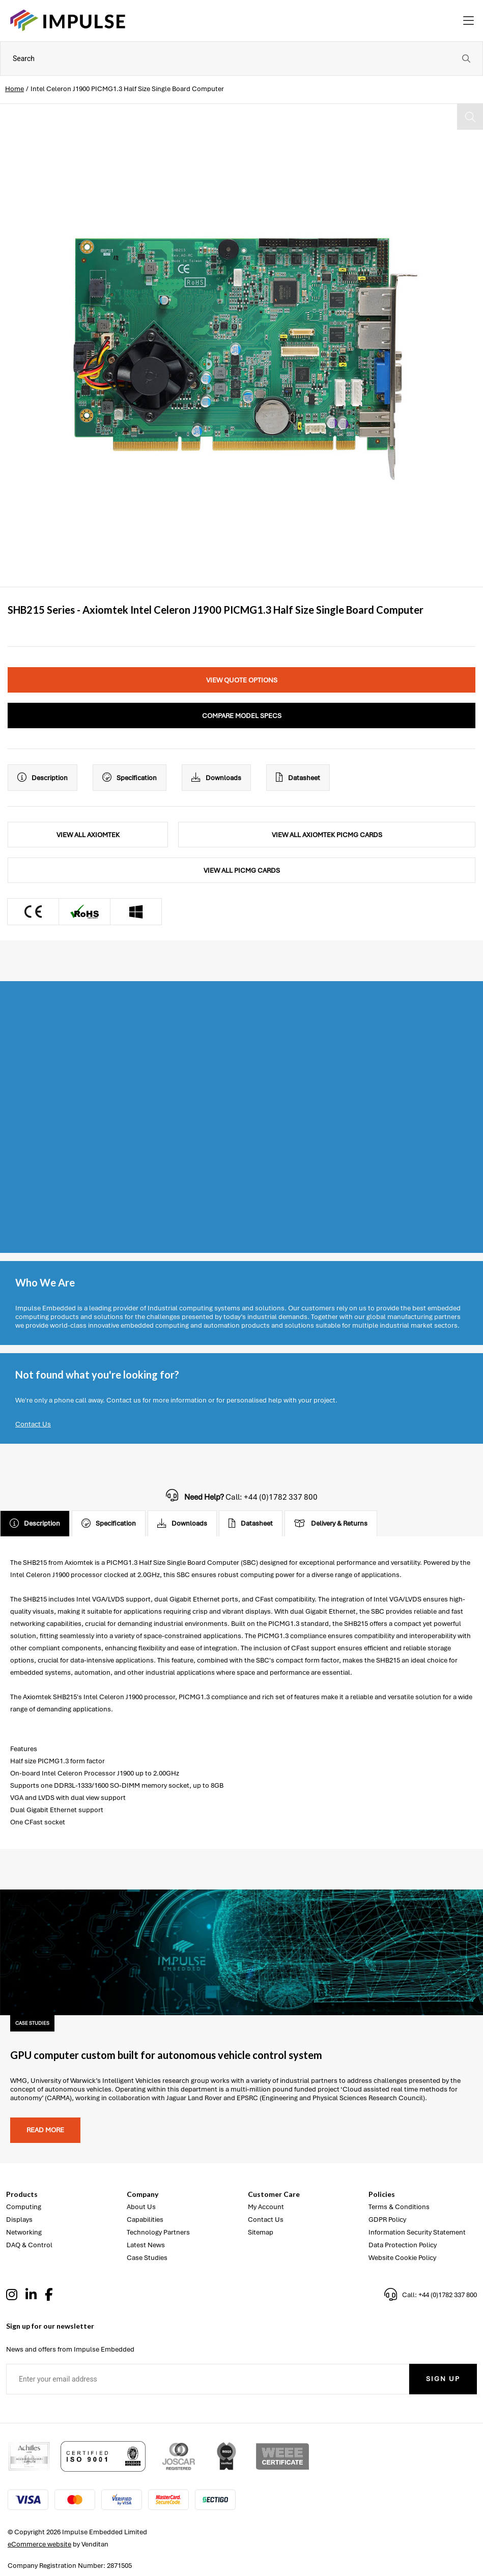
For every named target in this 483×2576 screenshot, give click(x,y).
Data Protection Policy (402, 2245)
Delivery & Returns (330, 1523)
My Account (266, 2206)
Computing (23, 2206)
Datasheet (298, 777)
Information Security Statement (417, 2232)
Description (42, 777)
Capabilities (145, 2219)
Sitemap (260, 2232)
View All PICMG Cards (242, 870)
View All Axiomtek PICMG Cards (327, 835)
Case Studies (147, 2257)
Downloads (216, 777)
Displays (19, 2219)
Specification (129, 777)
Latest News (146, 2245)
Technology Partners (158, 2232)
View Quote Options (241, 680)
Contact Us (33, 1424)
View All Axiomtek (88, 835)
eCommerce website (39, 2544)
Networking (24, 2232)
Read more (45, 2130)
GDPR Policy (387, 2219)
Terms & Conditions (399, 2206)
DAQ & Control (29, 2245)
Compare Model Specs (241, 715)
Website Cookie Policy (402, 2257)
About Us (141, 2206)
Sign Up (443, 2378)
